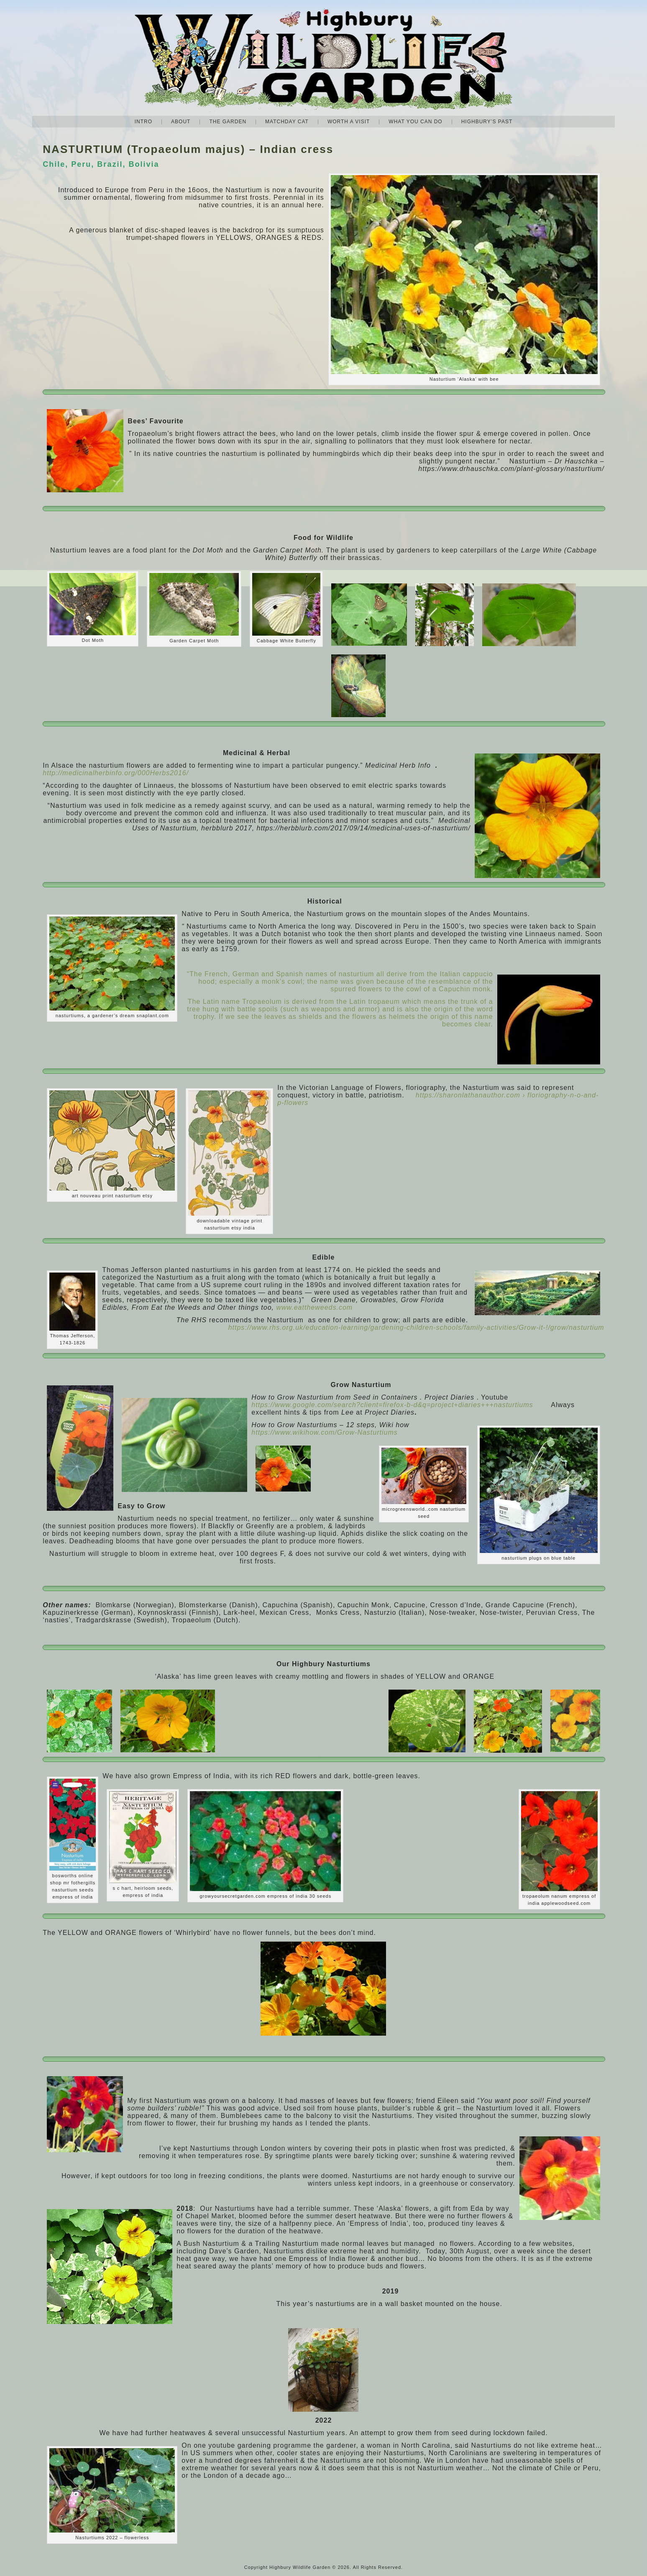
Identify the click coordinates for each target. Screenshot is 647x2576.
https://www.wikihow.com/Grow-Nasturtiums (324, 1432)
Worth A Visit (348, 122)
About (180, 122)
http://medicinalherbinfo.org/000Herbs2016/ (116, 772)
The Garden (227, 122)
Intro (143, 122)
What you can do (415, 122)
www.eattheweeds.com (314, 1307)
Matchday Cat (287, 122)
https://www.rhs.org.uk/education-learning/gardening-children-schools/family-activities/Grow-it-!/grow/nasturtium (416, 1327)
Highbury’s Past (487, 122)
